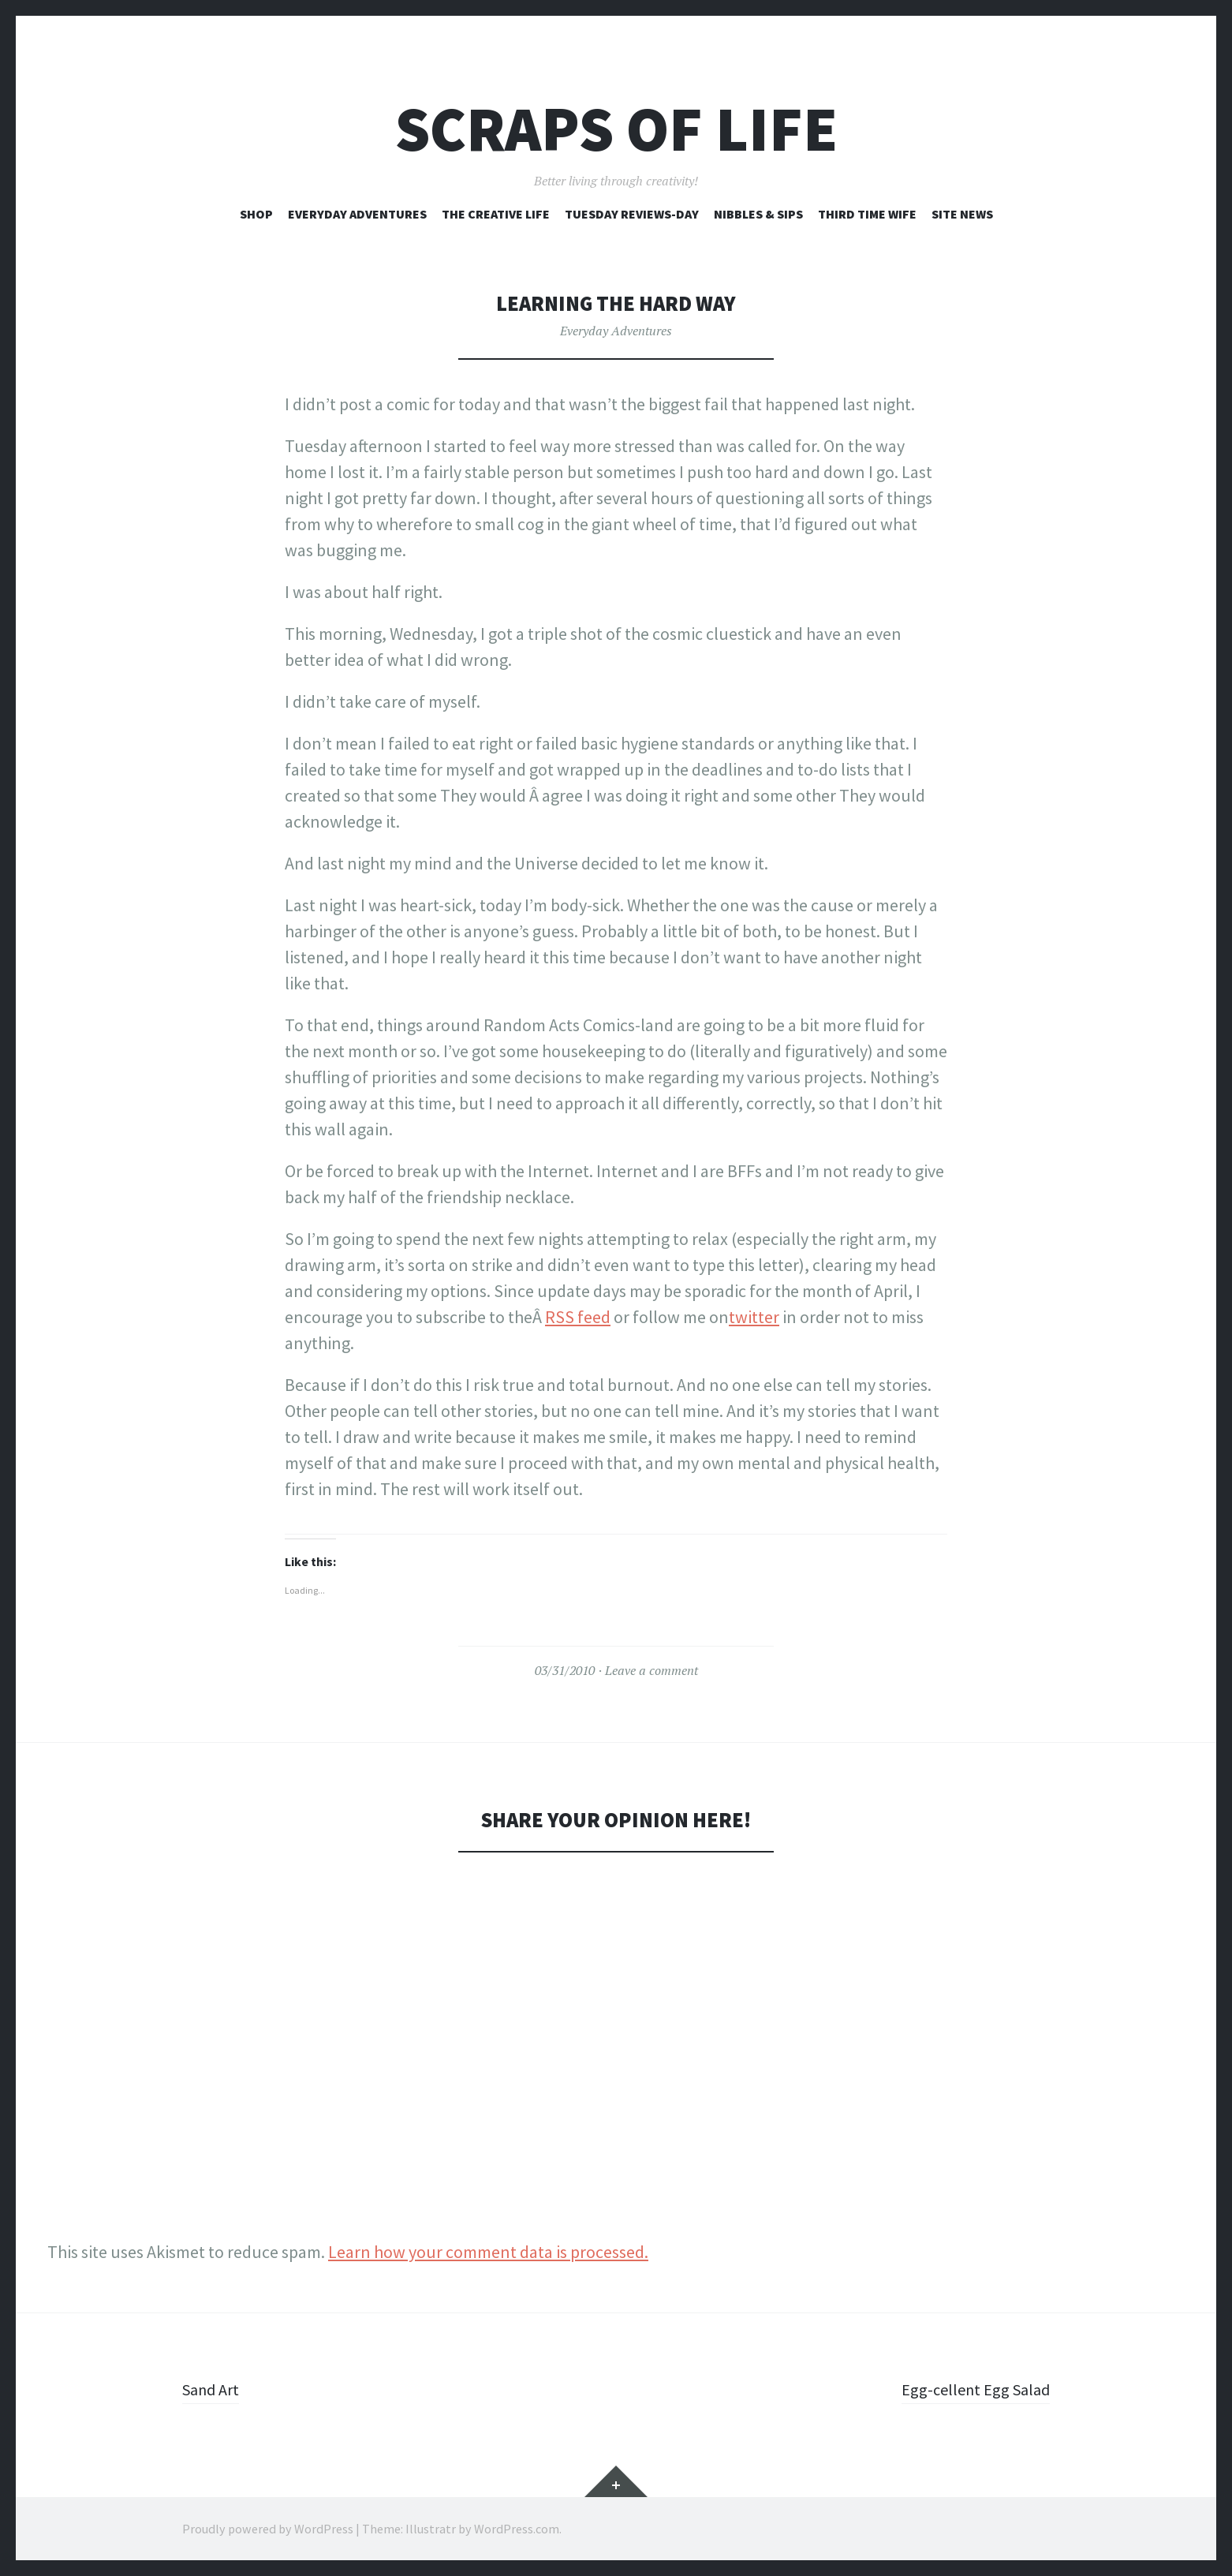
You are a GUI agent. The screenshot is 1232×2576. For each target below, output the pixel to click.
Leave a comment (651, 1670)
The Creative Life (496, 214)
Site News (962, 214)
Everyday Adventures (357, 214)
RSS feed (577, 1317)
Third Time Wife (867, 214)
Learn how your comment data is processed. (488, 2252)
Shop (256, 214)
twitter (754, 1317)
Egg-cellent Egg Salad (971, 2389)
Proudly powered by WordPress (267, 2529)
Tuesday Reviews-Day (632, 214)
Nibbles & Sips (758, 214)
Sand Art (213, 2389)
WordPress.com (516, 2529)
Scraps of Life (616, 129)
